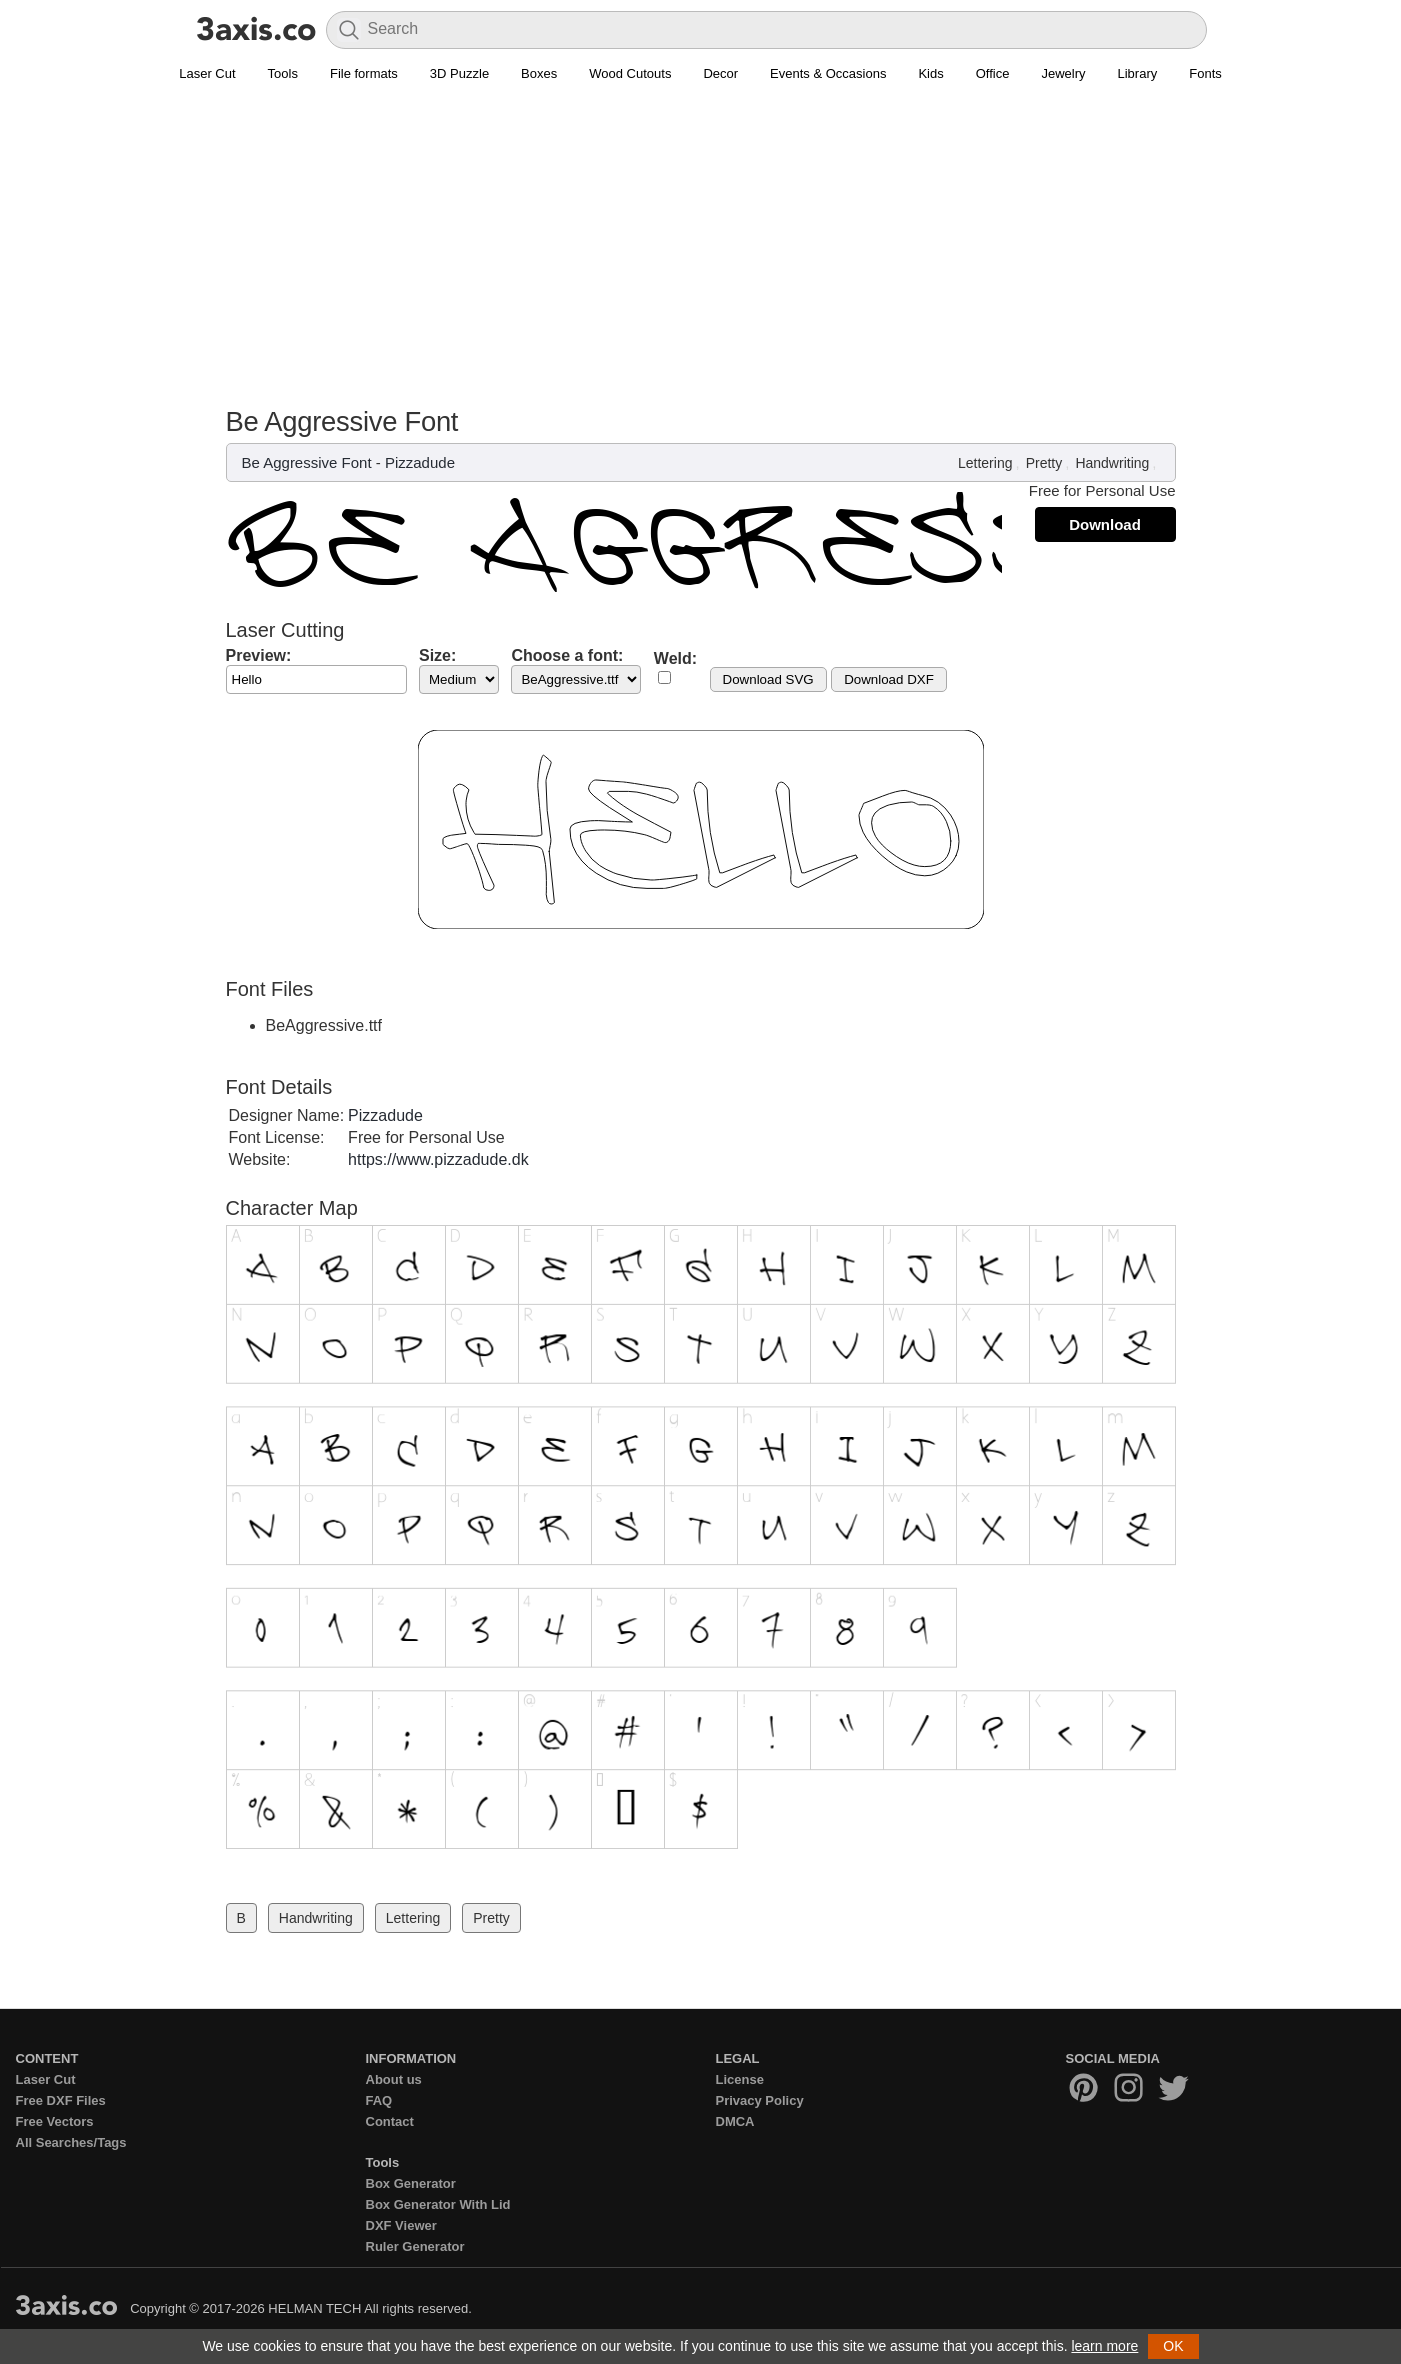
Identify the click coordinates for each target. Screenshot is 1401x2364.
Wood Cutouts (630, 73)
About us (394, 2079)
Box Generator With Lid (438, 2204)
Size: (437, 655)
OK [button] (1173, 2346)
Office (993, 73)
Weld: (675, 658)
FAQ (379, 2100)
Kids (930, 73)
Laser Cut (207, 73)
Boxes (539, 73)
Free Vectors (55, 2121)
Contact (390, 2121)
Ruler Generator (415, 2246)
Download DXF (889, 679)
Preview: (259, 655)
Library (1138, 73)
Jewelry (1063, 73)
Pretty (1044, 463)
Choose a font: (567, 655)
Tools (283, 73)
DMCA (735, 2121)
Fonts (1205, 73)
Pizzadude (420, 462)
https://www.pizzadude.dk (438, 1159)
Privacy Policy (760, 2100)
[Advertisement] (701, 256)
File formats (364, 73)
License (740, 2079)
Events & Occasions (828, 73)
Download (1105, 524)
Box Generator (411, 2183)
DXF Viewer (401, 2225)
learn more (1104, 2346)
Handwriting (1112, 463)
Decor (720, 73)
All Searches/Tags (71, 2142)
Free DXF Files (61, 2100)
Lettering (985, 463)
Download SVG (768, 679)
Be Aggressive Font (307, 462)
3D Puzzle (459, 73)
